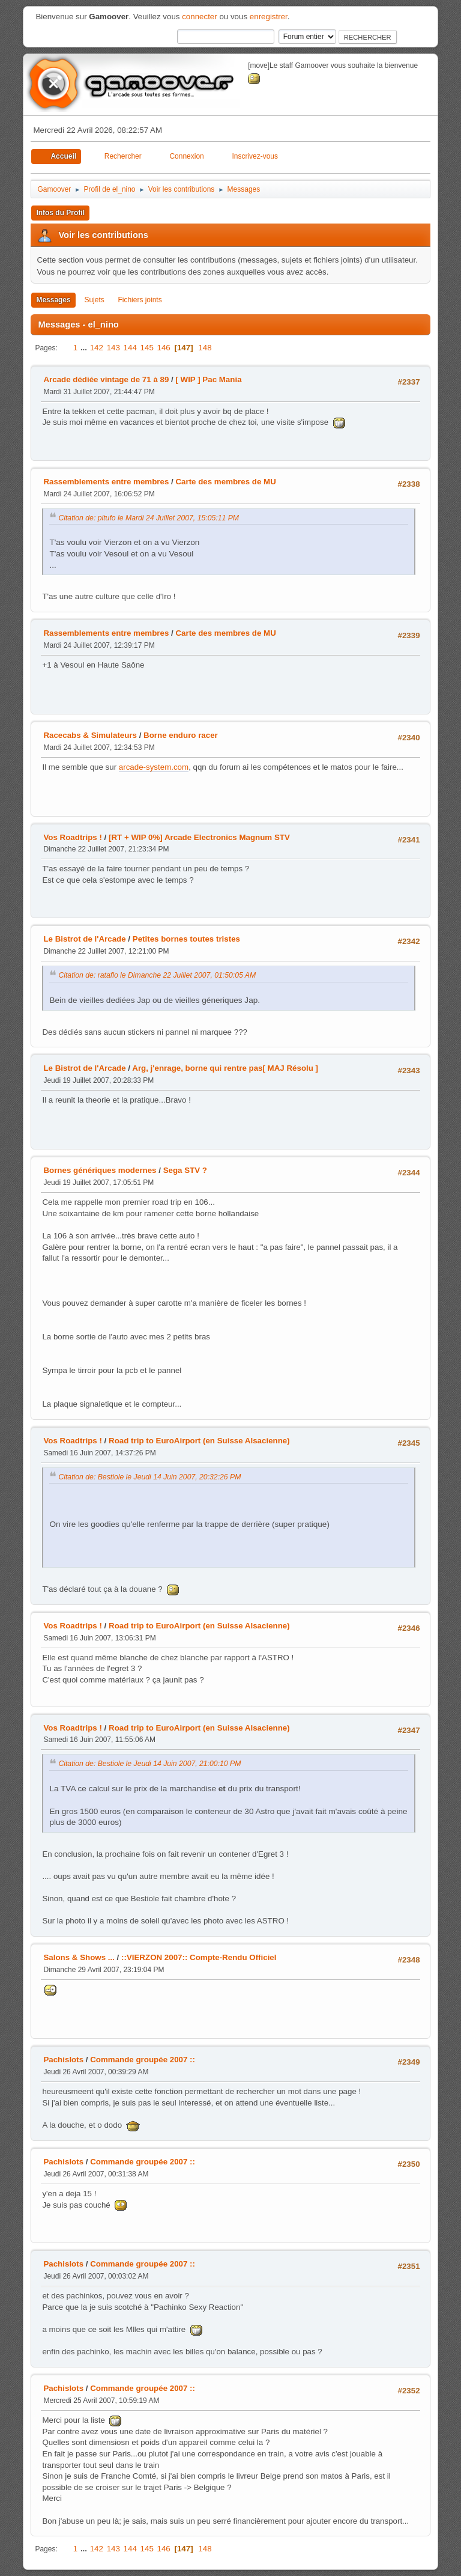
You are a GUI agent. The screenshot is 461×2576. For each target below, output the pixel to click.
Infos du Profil (60, 213)
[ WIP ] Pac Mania (208, 379)
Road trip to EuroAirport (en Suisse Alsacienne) (199, 1440)
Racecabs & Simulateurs (90, 735)
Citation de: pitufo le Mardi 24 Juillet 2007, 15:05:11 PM (148, 518)
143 (113, 347)
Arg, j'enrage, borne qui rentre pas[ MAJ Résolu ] (225, 1068)
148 (204, 347)
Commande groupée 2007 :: (142, 2059)
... (84, 347)
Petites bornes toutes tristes (186, 938)
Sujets (94, 300)
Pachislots (63, 2059)
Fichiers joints (139, 300)
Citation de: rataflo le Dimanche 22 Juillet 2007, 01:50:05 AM (157, 975)
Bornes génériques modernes (99, 1170)
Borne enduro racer (180, 735)
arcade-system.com (153, 767)
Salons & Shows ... (79, 1957)
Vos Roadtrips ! (72, 837)
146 (163, 347)
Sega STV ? (185, 1170)
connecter (199, 16)
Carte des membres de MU (225, 481)
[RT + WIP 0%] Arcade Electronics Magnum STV (199, 837)
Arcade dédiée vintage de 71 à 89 (106, 379)
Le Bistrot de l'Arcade (84, 938)
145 (147, 347)
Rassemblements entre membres (106, 481)
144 (130, 347)
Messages (53, 300)
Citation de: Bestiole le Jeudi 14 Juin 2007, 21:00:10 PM (149, 1763)
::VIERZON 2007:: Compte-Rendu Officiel (198, 1957)
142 (96, 347)
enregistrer (269, 16)
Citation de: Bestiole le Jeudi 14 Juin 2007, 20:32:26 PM (149, 1477)
